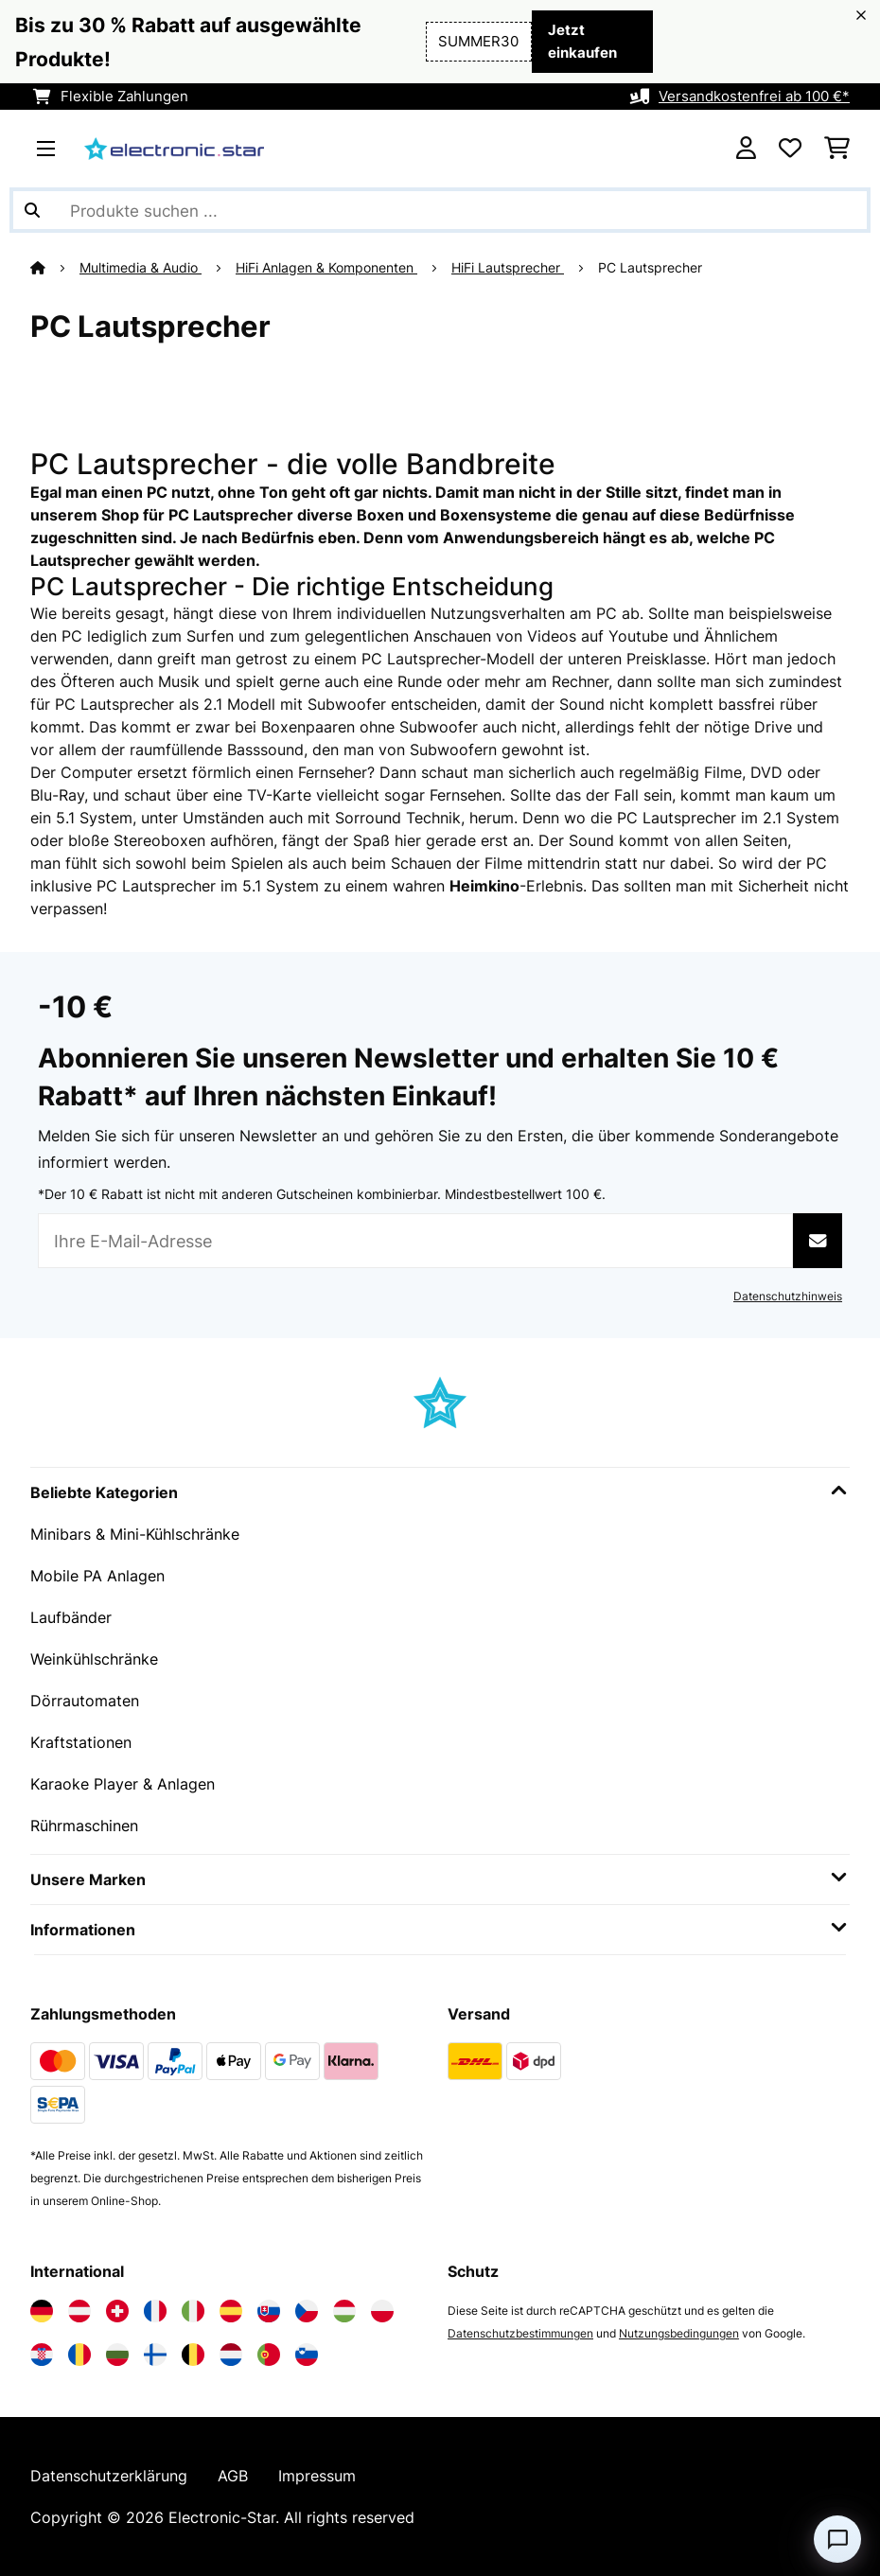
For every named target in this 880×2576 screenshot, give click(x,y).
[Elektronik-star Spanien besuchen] (231, 2311)
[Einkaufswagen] (837, 149)
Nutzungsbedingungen (679, 2333)
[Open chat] (837, 2539)
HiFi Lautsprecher (507, 267)
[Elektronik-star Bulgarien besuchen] (117, 2354)
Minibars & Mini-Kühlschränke (134, 1534)
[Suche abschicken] (32, 210)
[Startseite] (54, 267)
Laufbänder (71, 1617)
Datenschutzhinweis (787, 1296)
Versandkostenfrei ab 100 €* (754, 96)
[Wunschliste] (790, 149)
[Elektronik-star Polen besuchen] (382, 2311)
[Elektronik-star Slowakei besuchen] (268, 2311)
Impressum (317, 2475)
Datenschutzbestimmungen (520, 2333)
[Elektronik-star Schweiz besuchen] (117, 2311)
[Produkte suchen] (440, 210)
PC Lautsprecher (652, 267)
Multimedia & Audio (140, 267)
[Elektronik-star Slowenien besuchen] (306, 2354)
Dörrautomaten (84, 1700)
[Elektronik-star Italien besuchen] (193, 2311)
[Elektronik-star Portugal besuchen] (268, 2354)
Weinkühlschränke (94, 1659)
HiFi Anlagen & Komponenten (326, 267)
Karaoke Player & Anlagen (122, 1783)
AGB (233, 2475)
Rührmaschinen (84, 1825)
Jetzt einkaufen (582, 42)
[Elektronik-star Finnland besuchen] (155, 2354)
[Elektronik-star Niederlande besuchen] (231, 2354)
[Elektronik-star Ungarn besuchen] (344, 2311)
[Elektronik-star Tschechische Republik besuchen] (306, 2311)
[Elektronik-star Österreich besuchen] (79, 2311)
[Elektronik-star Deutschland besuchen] (41, 2311)
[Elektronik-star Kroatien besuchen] (41, 2354)
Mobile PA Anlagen (97, 1575)
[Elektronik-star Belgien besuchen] (193, 2354)
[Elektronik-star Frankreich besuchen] (155, 2311)
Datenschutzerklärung (108, 2475)
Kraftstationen (81, 1742)
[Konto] (746, 149)
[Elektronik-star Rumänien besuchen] (79, 2354)
